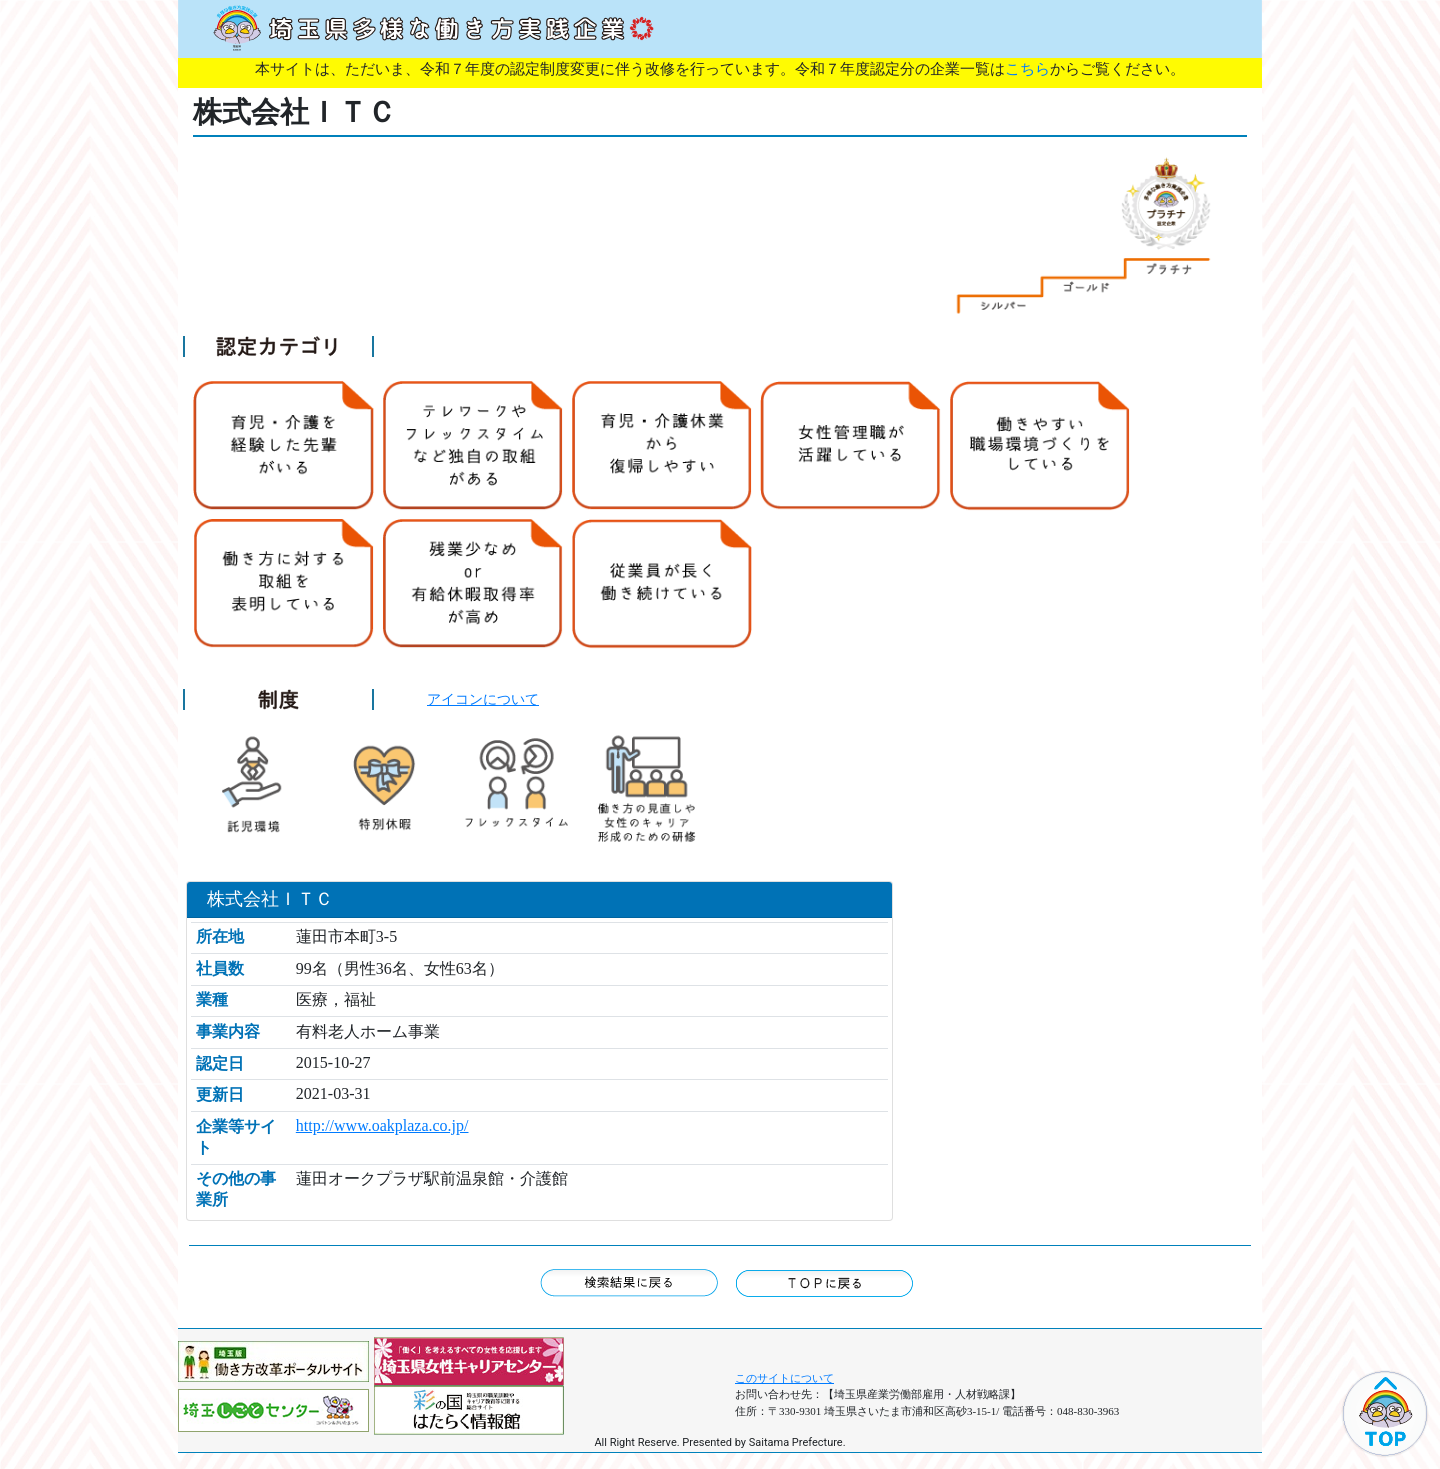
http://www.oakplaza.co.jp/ (382, 1125)
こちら (1027, 69)
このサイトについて (784, 1378)
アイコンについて (483, 699)
